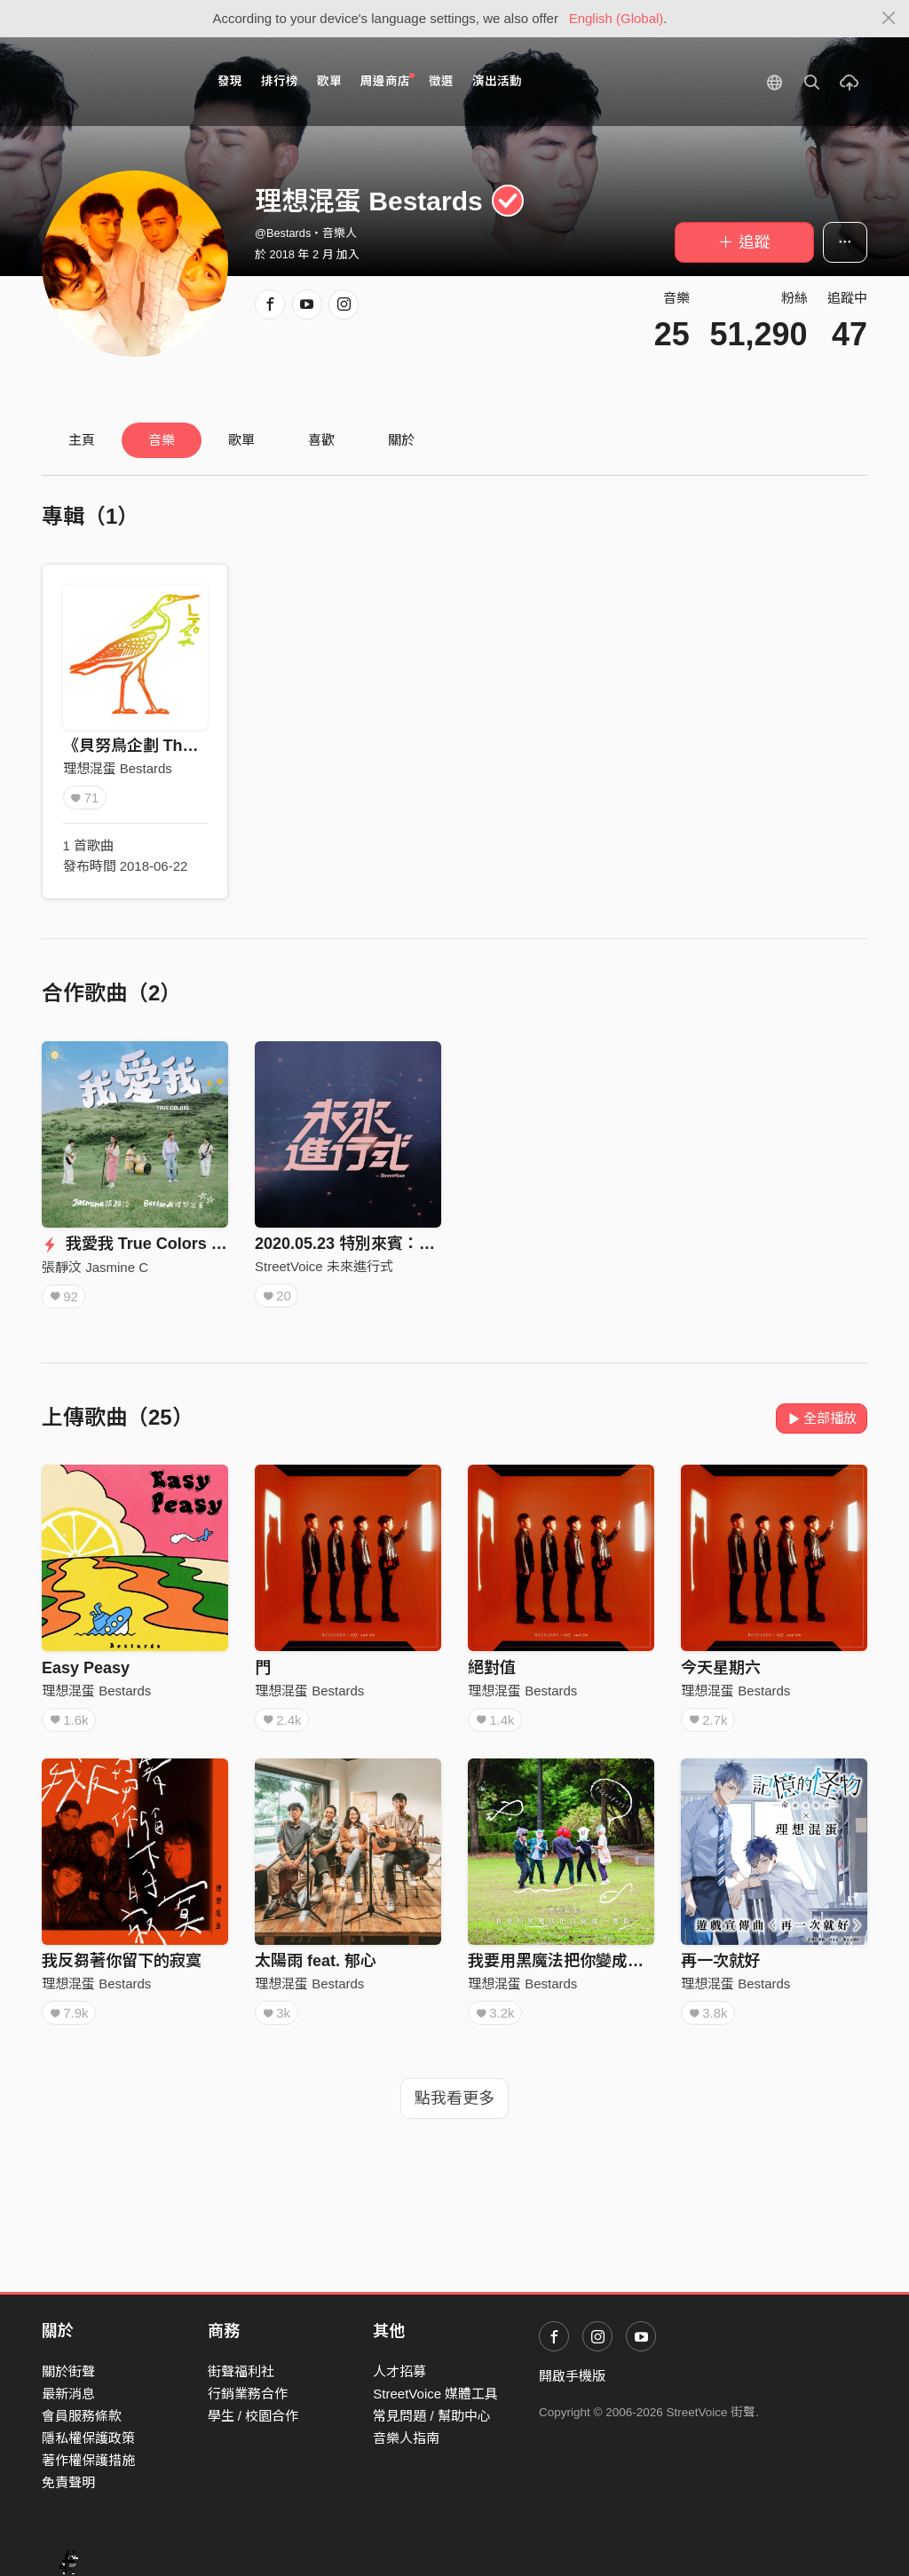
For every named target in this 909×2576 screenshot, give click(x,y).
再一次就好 (721, 1961)
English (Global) (616, 18)
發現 (229, 81)
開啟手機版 (572, 2375)
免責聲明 (68, 2482)
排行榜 (279, 81)
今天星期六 (721, 1668)
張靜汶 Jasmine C (95, 1267)
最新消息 (68, 2393)
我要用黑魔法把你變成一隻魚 (572, 1961)
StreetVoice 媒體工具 (435, 2393)
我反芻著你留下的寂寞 (122, 1961)
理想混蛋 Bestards (117, 768)
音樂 (161, 439)
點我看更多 (454, 2098)
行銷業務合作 (248, 2393)
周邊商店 (387, 80)
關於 (401, 439)
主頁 (81, 439)
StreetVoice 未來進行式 (324, 1266)
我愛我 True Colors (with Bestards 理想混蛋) (218, 1243)
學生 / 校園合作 (253, 2415)
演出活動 (497, 81)
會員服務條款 (82, 2415)
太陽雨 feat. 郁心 (315, 1961)
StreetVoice (115, 82)
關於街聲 (68, 2371)
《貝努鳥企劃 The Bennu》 (162, 746)
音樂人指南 (406, 2438)
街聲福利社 (241, 2371)
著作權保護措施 (88, 2460)
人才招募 (399, 2371)
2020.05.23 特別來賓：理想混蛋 (369, 1243)
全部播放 (821, 1418)
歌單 (329, 81)
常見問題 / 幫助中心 (432, 2415)
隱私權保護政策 (88, 2438)
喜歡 (321, 439)
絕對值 (492, 1668)
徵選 (441, 81)
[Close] (889, 18)
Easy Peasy (86, 1668)
